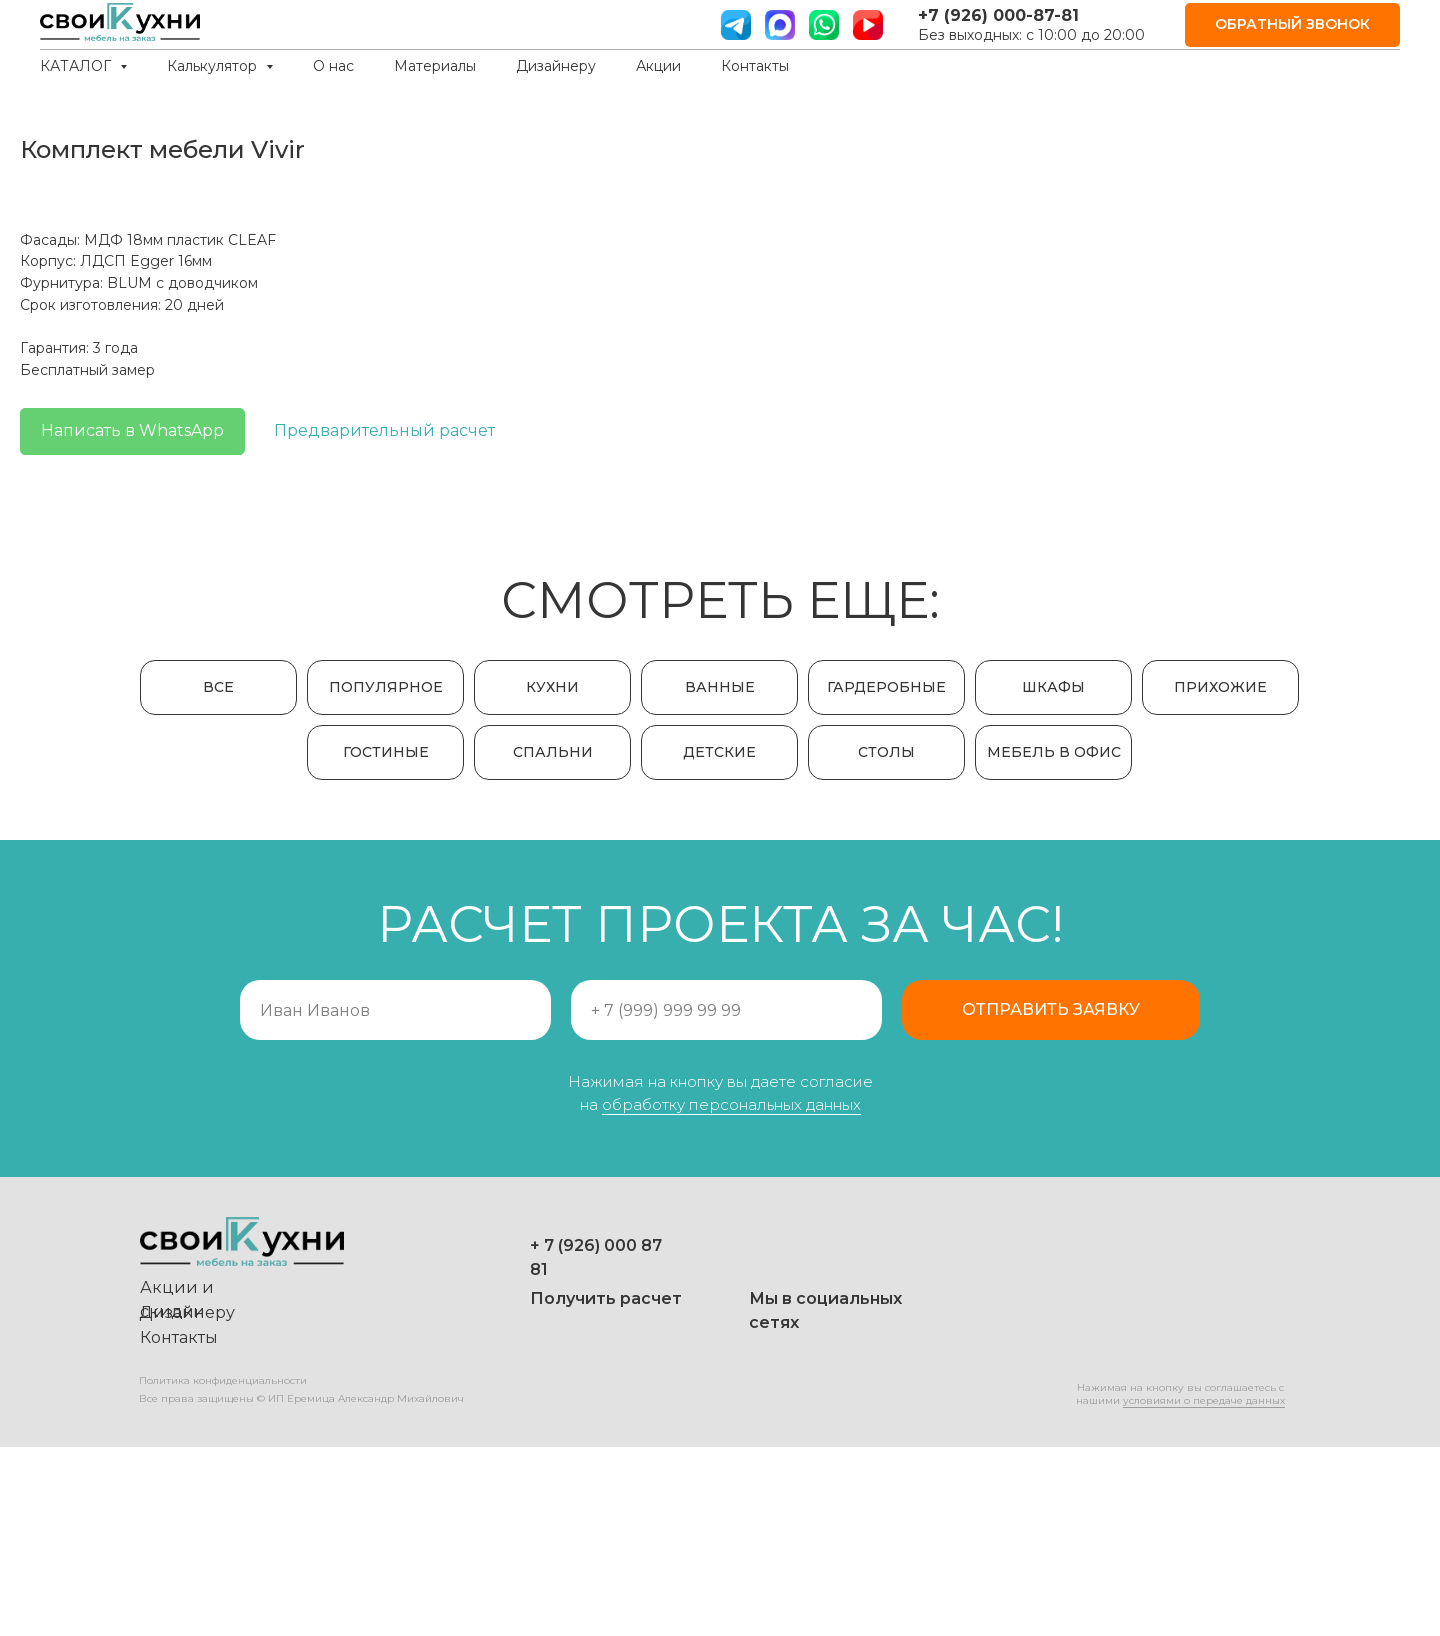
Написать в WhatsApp (852, 430)
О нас (333, 66)
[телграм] (736, 25)
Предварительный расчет (1104, 430)
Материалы (435, 66)
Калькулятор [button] (214, 66)
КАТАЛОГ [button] (77, 66)
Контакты (755, 66)
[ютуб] (868, 25)
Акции (658, 66)
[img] (625, 1526)
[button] (1292, 25)
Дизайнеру (556, 66)
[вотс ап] (824, 25)
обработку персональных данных (731, 1293)
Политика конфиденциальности (223, 1569)
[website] (780, 25)
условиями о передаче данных (1204, 1589)
